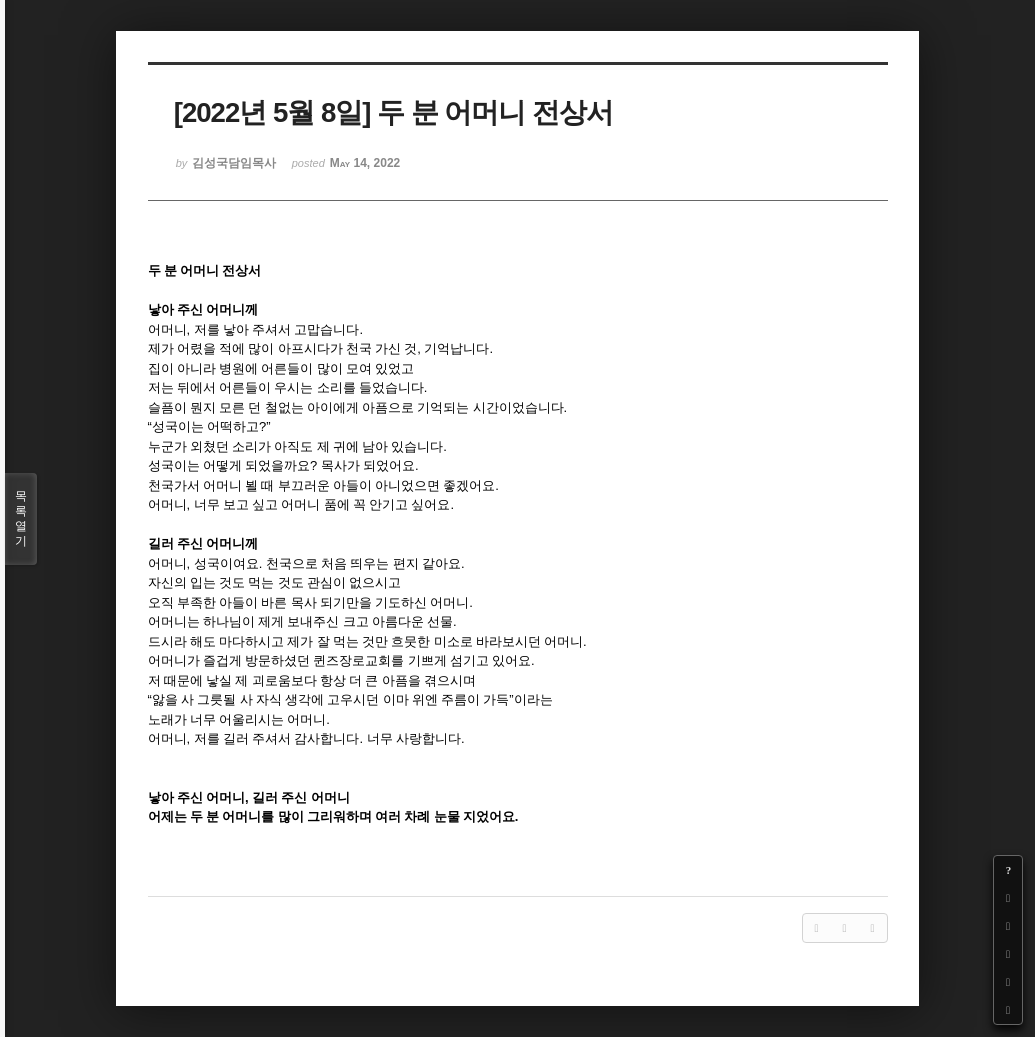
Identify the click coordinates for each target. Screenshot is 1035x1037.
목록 (21, 519)
